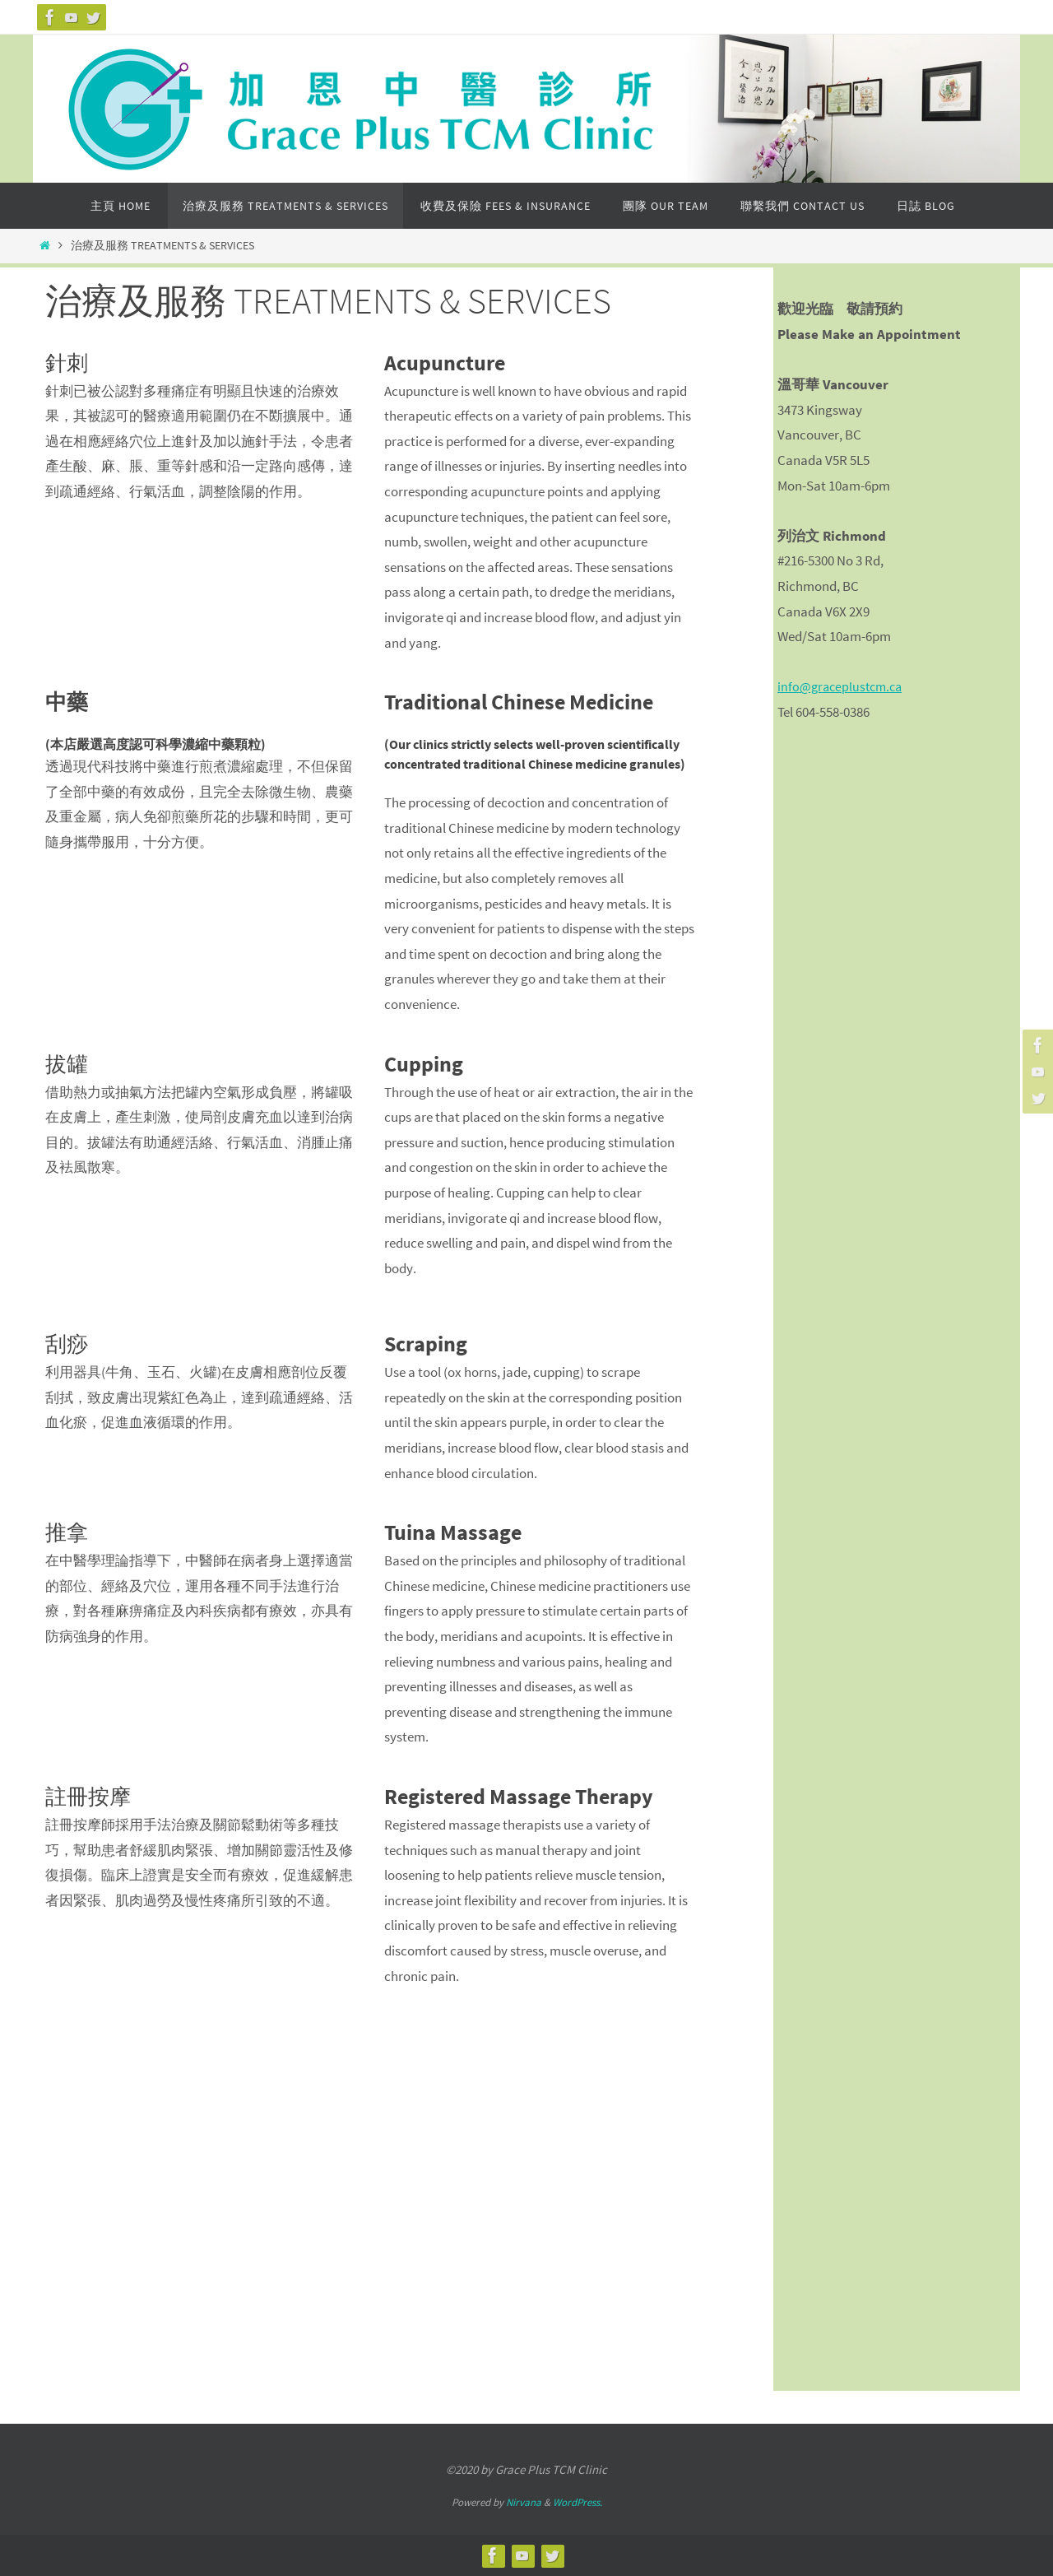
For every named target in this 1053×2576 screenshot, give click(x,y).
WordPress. (577, 2502)
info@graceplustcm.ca (842, 686)
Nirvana (523, 2502)
